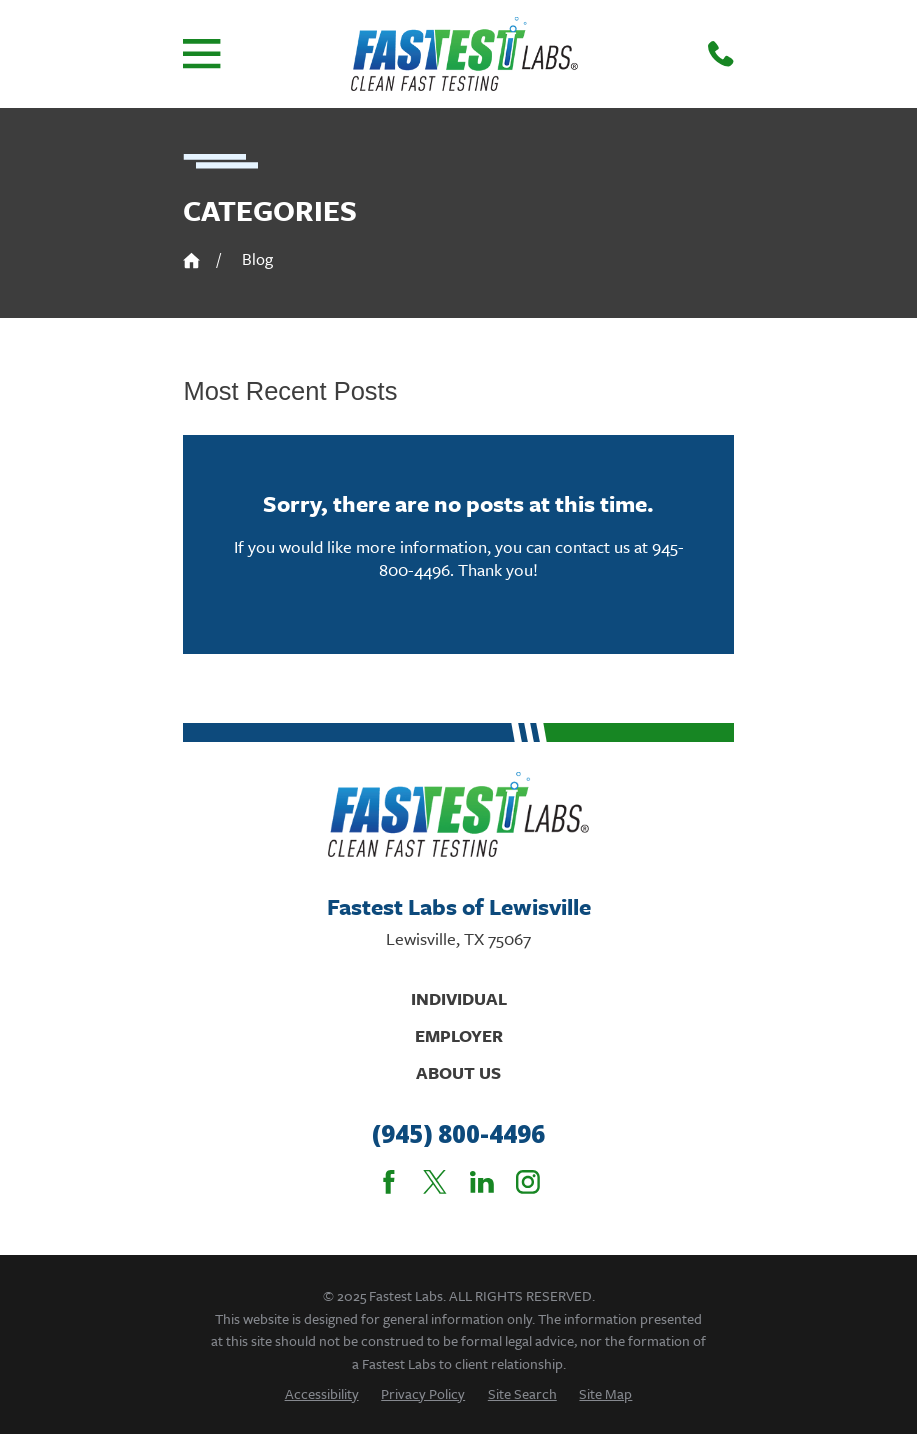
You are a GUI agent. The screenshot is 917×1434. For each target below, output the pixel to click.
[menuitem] (322, 1393)
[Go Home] (191, 260)
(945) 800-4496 (458, 1134)
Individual (459, 998)
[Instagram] (528, 1182)
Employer (459, 1035)
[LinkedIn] (482, 1182)
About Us (458, 1072)
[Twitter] (435, 1182)
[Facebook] (389, 1182)
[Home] (464, 54)
